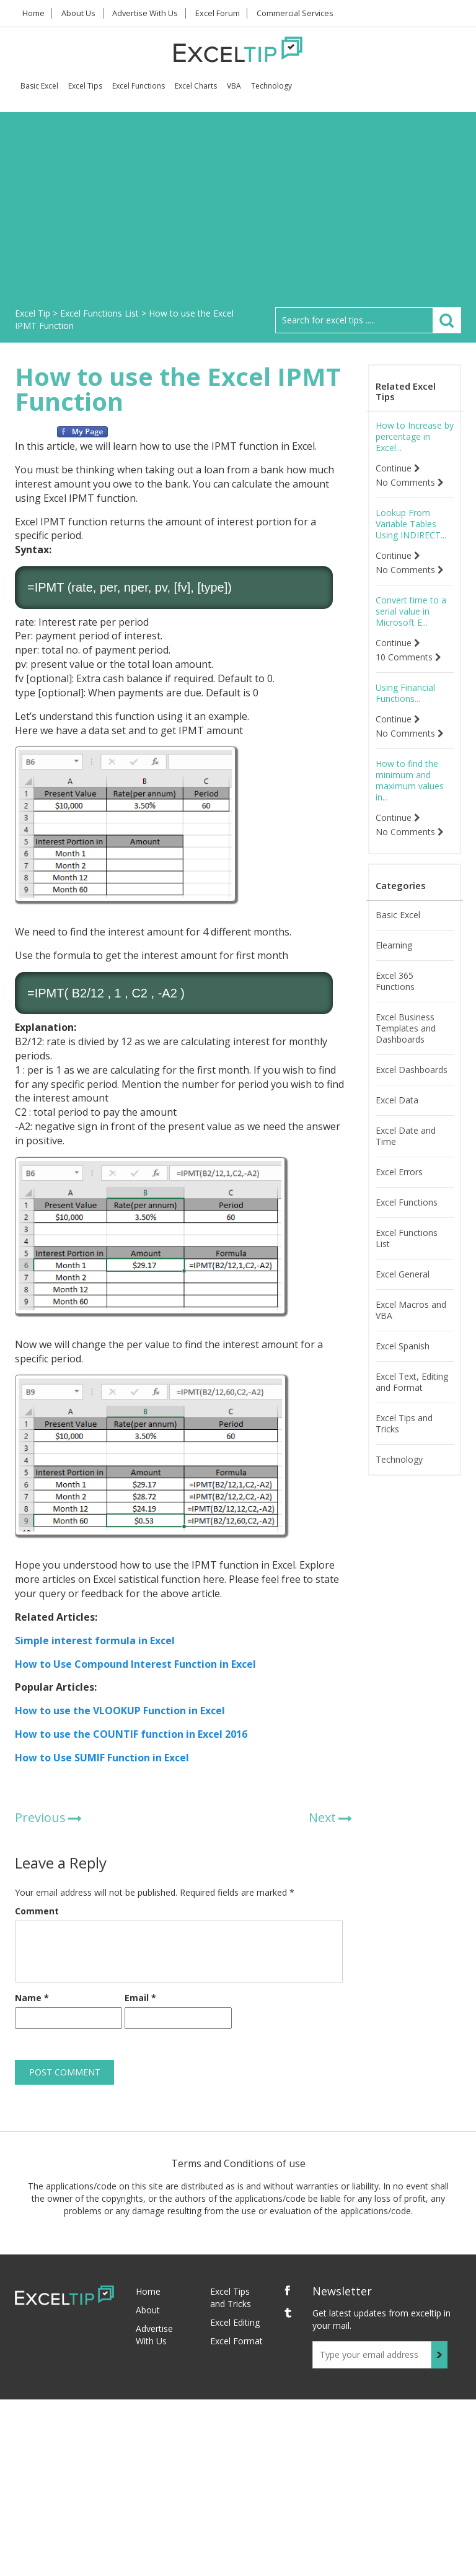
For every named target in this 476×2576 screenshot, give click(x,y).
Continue (398, 468)
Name (32, 1998)
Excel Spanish (403, 1346)
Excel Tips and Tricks (404, 1424)
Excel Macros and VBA (411, 1310)
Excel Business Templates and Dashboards (406, 1028)
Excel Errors (399, 1172)
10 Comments (408, 657)
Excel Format (236, 2341)
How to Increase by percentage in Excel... (415, 436)
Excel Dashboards (411, 1070)
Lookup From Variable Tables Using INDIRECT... (411, 524)
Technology (271, 86)
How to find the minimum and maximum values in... (410, 780)
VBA (234, 86)
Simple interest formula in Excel (95, 1640)
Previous (40, 1817)
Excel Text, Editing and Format (412, 1382)
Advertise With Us (152, 13)
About (148, 2310)
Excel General (403, 1274)
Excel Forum (225, 13)
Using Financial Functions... (405, 693)
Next (322, 1817)
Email (140, 1998)
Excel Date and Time (406, 1136)
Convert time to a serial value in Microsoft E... (411, 611)
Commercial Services (303, 13)
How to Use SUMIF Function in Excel (102, 1757)
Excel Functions (138, 86)
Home (35, 13)
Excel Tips (85, 86)
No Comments (410, 482)
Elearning (394, 945)
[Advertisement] (238, 214)
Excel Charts (196, 86)
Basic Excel (39, 86)
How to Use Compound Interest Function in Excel (135, 1664)
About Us (83, 13)
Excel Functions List (407, 1238)
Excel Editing (235, 2322)
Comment (37, 1911)
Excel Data (397, 1100)
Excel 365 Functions (395, 981)
